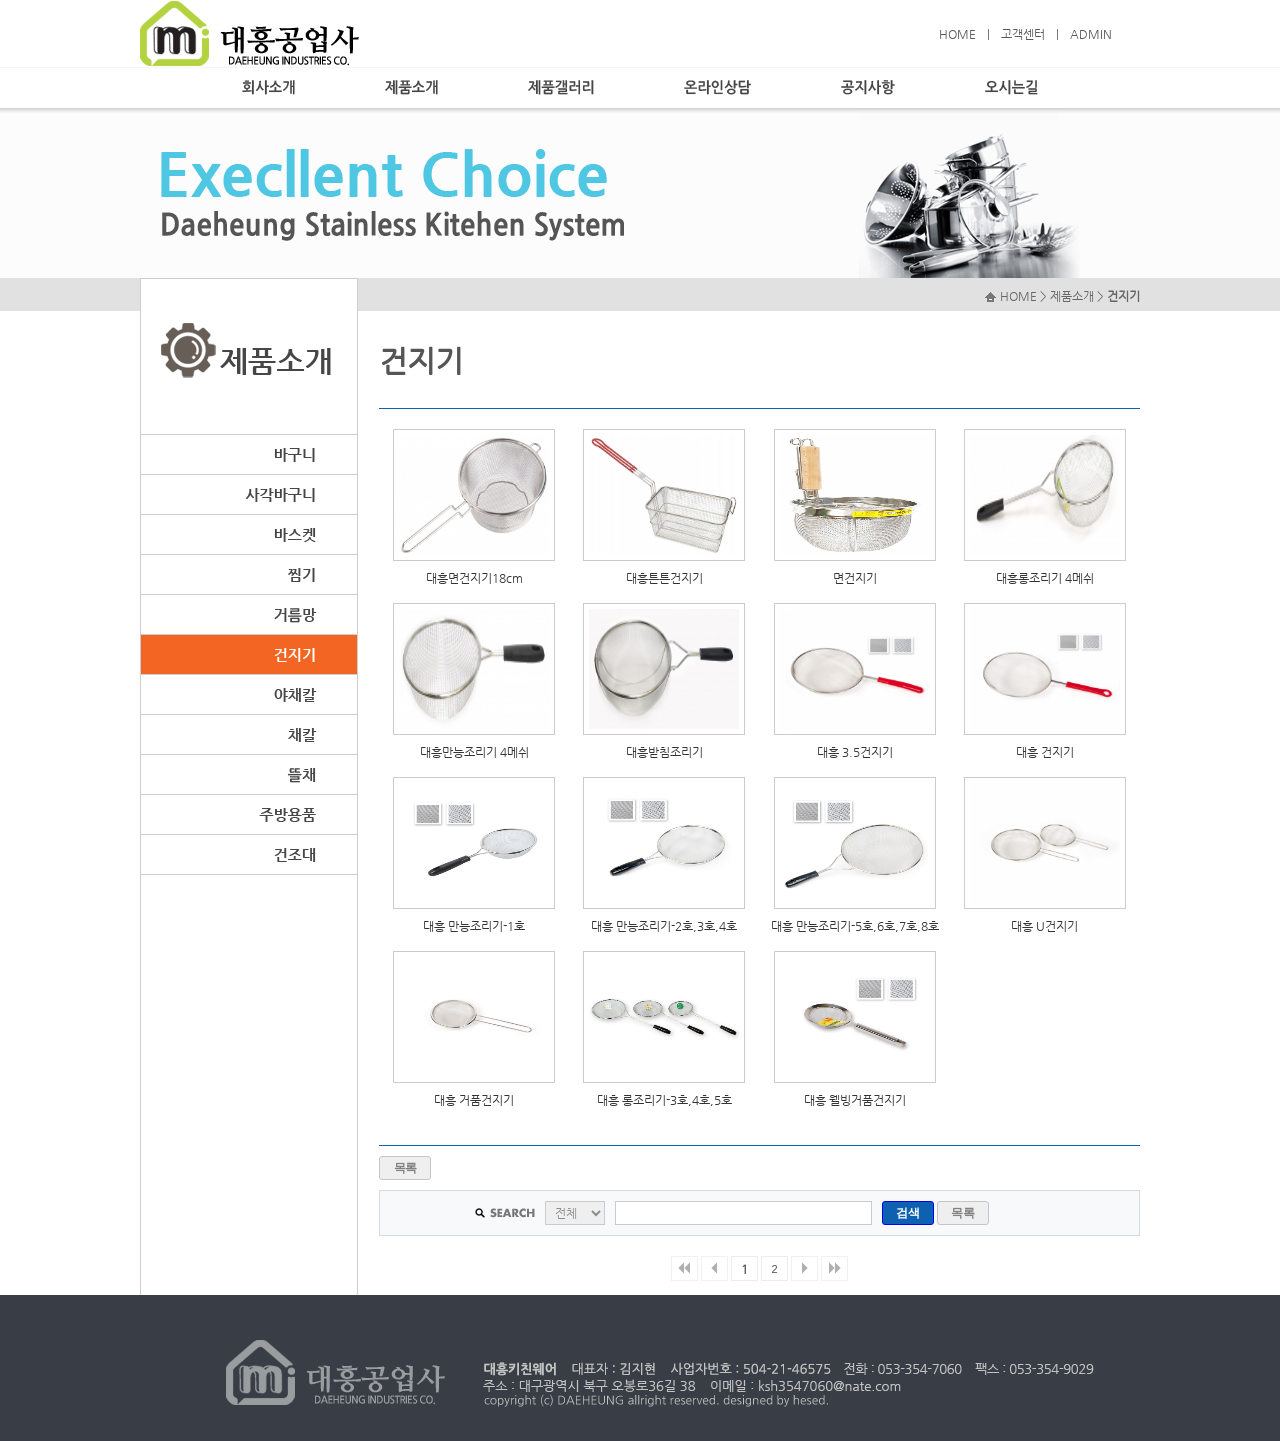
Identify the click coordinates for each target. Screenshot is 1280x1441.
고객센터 (1023, 34)
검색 (907, 1213)
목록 (405, 1168)
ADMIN (1091, 34)
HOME (957, 34)
